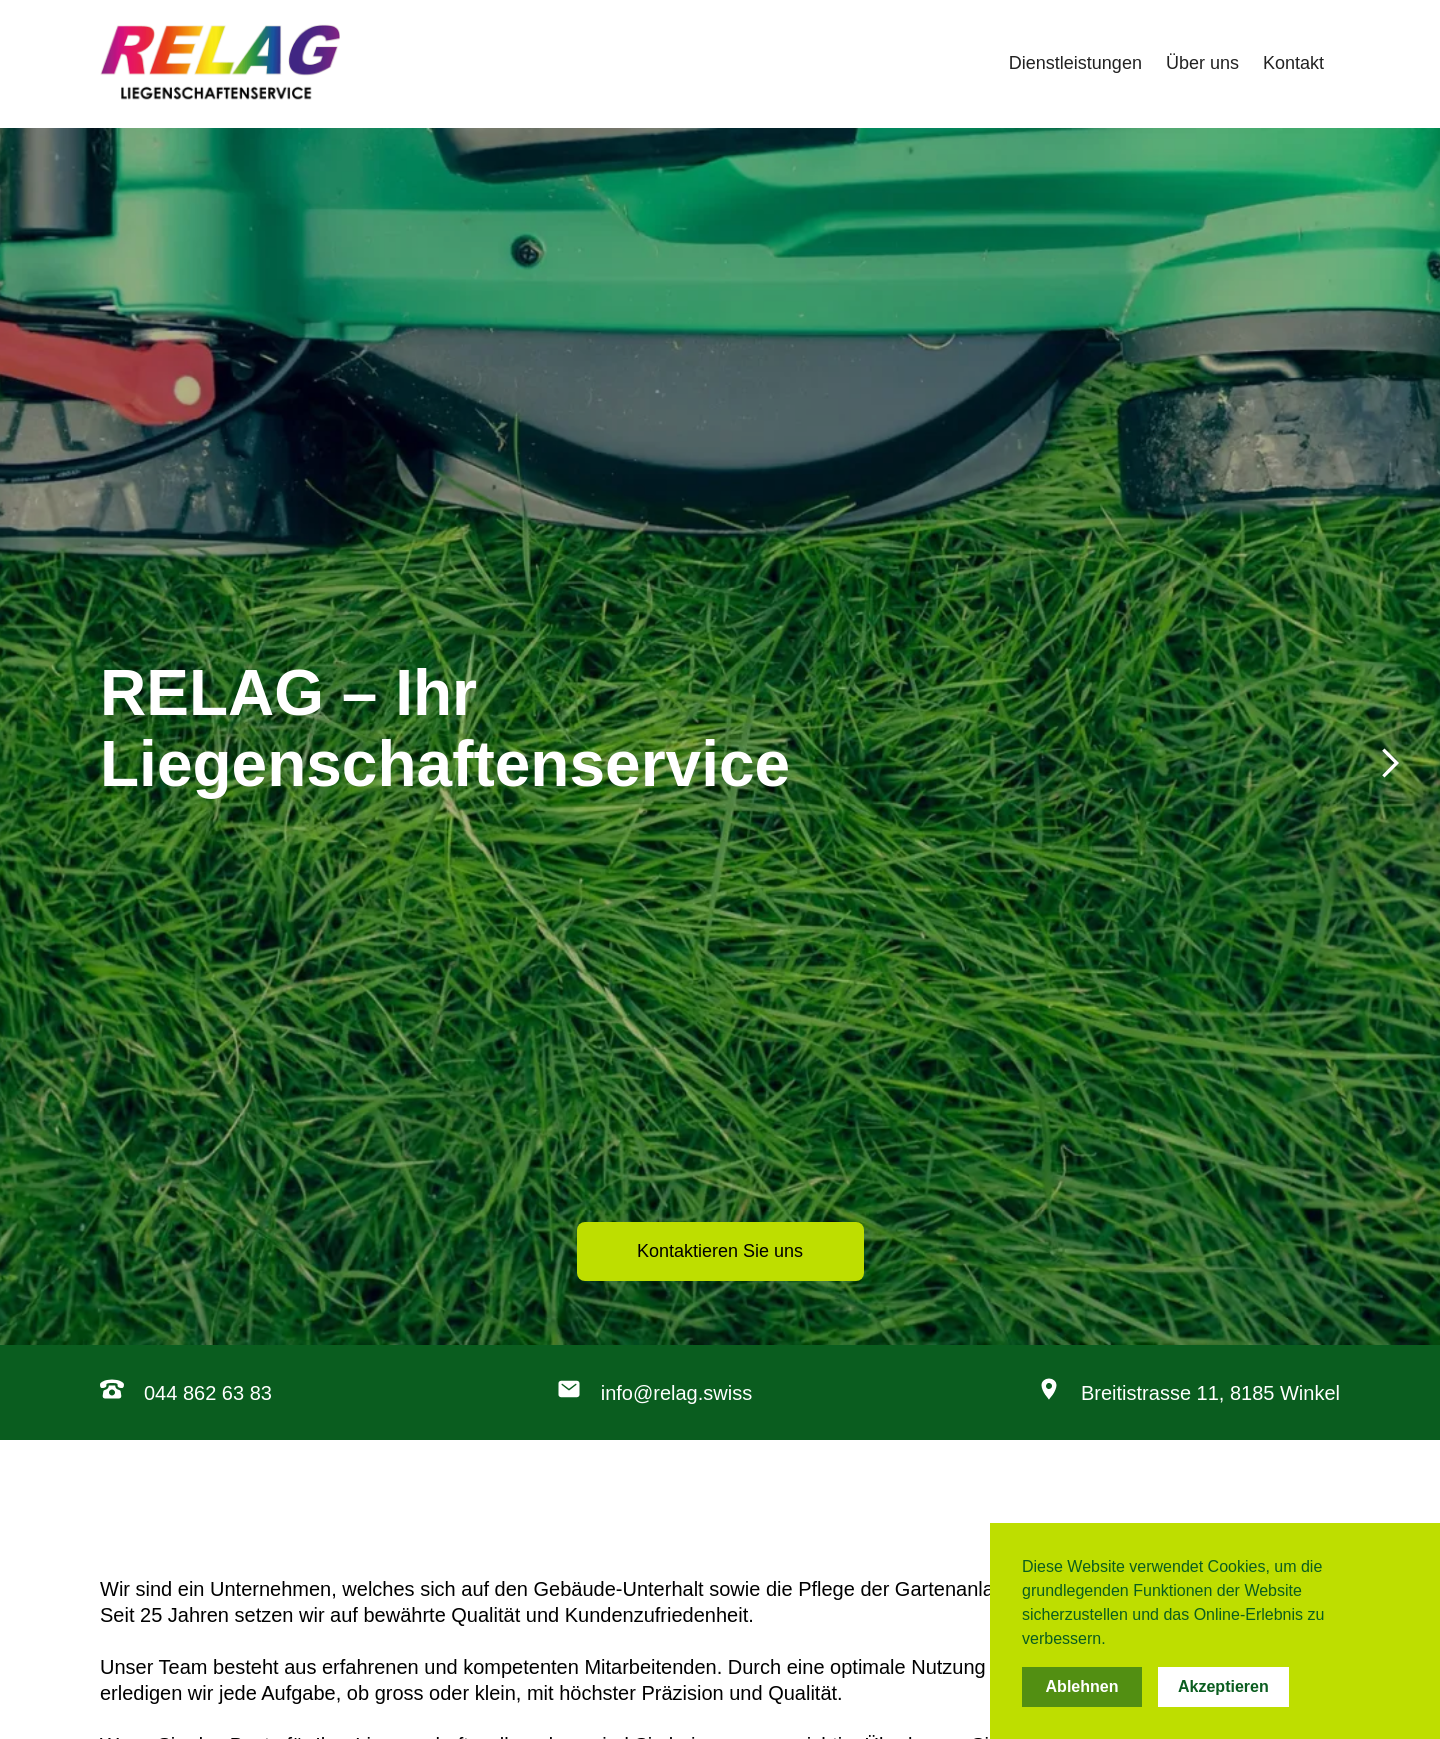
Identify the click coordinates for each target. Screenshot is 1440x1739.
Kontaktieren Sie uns (720, 1251)
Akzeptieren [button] (1223, 1686)
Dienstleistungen (1075, 63)
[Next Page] (720, 762)
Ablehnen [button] (1082, 1686)
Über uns (1202, 63)
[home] (220, 64)
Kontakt (1293, 63)
